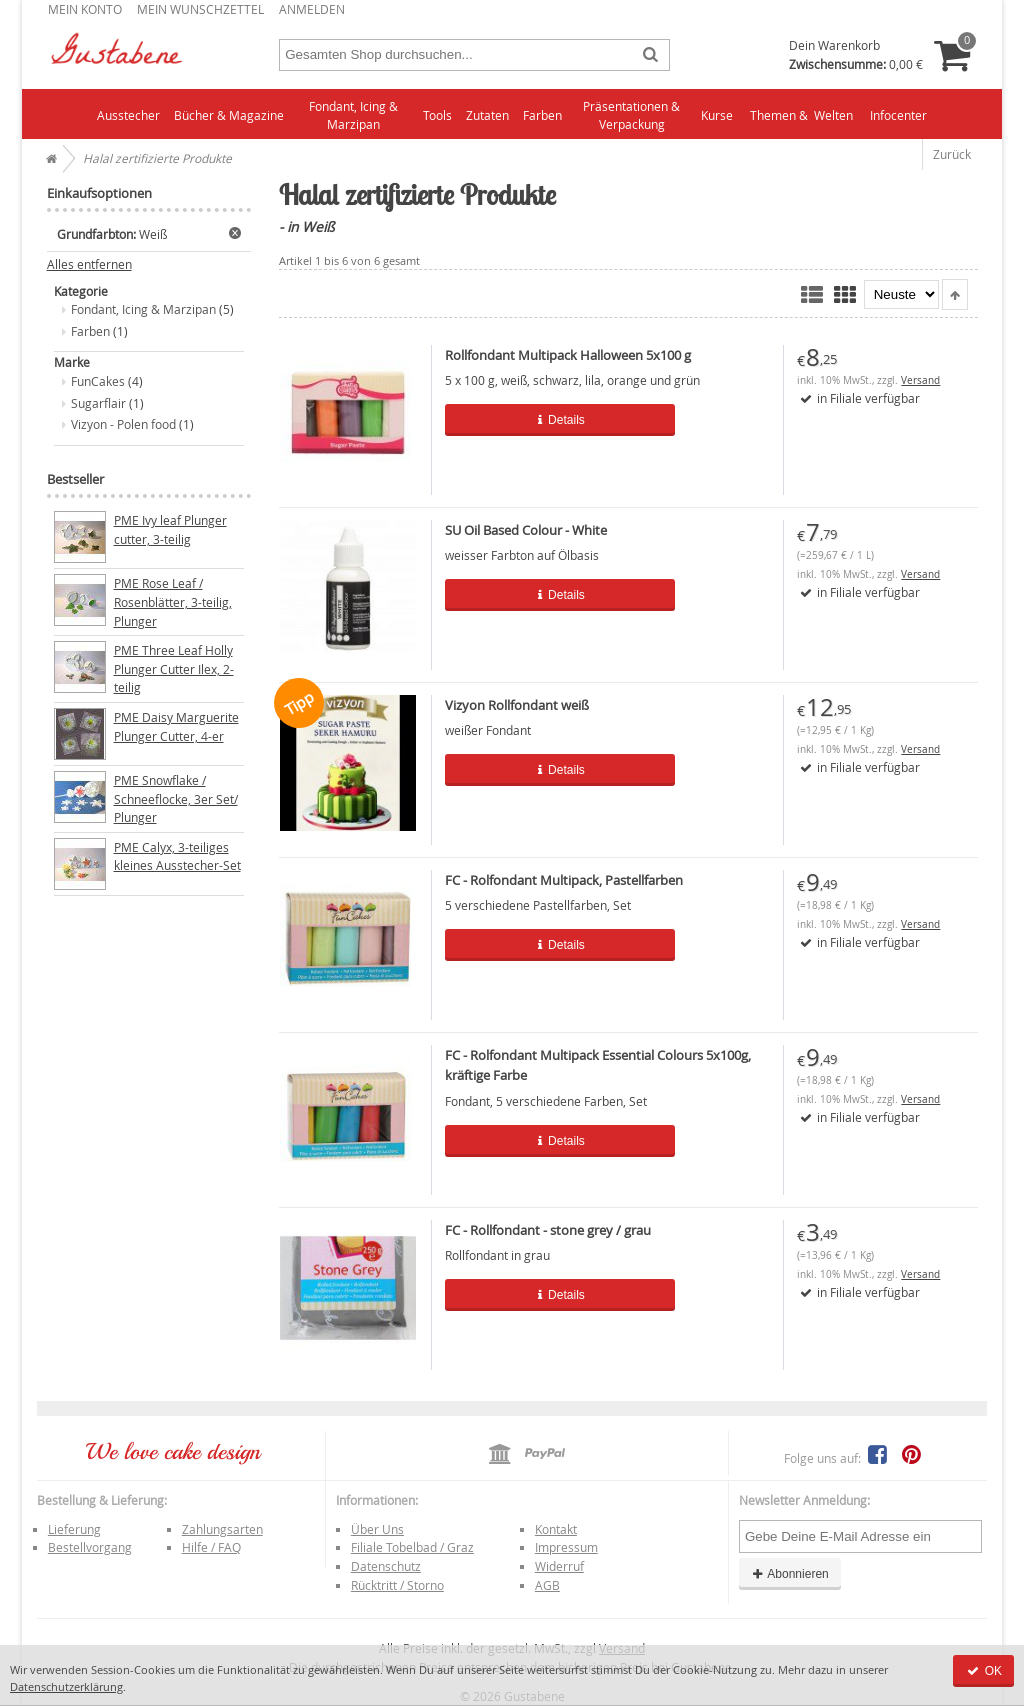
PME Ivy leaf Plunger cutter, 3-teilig (170, 529)
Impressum (566, 1547)
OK (983, 1671)
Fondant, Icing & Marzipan (353, 115)
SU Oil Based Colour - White (526, 530)
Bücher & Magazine (229, 115)
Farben (542, 115)
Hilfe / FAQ (211, 1547)
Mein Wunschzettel (200, 9)
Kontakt (556, 1529)
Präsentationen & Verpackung (631, 115)
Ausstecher (128, 115)
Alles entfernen (89, 264)
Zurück (952, 154)
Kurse (717, 115)
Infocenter (898, 115)
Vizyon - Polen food (123, 424)
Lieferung (74, 1529)
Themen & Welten (801, 115)
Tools (437, 115)
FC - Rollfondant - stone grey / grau (548, 1230)
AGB (547, 1585)
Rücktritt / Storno (397, 1585)
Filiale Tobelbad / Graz (412, 1547)
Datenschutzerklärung (66, 1686)
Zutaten (487, 115)
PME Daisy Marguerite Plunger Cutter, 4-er (176, 726)
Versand (920, 380)
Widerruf (559, 1566)
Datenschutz (386, 1566)
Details (542, 420)
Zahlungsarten (222, 1529)
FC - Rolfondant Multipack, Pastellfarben (564, 880)
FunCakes (98, 381)
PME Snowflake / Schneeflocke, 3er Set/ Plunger (176, 798)
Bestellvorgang (90, 1547)
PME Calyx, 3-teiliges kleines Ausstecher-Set (177, 856)
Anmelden (312, 9)
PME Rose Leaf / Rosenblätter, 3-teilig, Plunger (173, 601)
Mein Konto (85, 9)
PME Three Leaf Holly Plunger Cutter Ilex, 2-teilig (174, 668)
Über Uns (377, 1529)
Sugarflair (98, 403)
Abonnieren (790, 1574)
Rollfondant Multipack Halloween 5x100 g (568, 355)
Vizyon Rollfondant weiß (517, 705)
